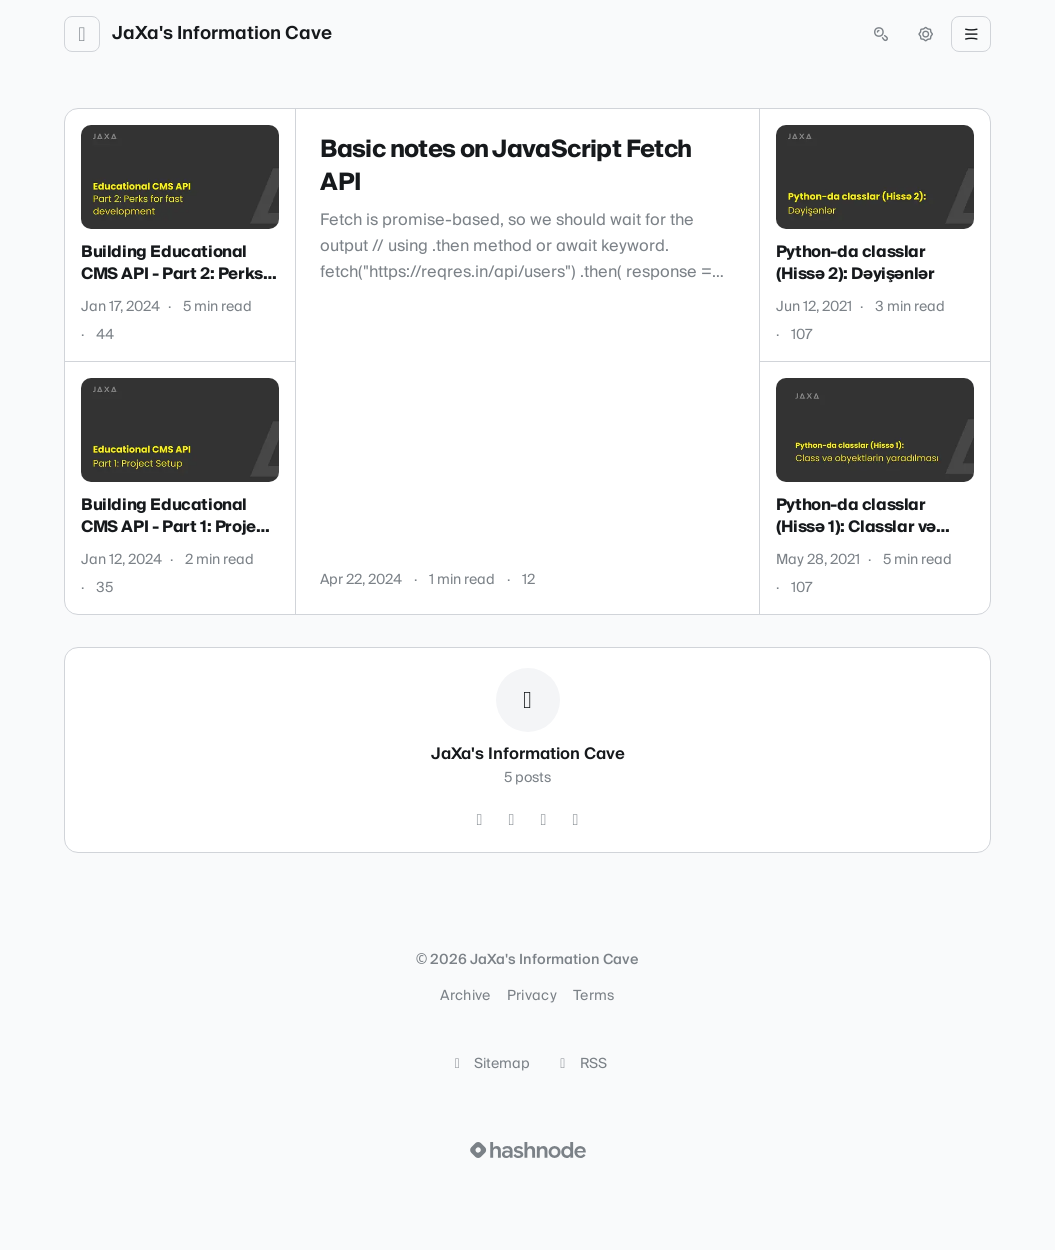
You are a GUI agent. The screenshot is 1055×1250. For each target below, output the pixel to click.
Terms (594, 996)
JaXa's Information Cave (222, 34)
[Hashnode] (576, 820)
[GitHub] (480, 820)
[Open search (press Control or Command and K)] (881, 34)
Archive (465, 996)
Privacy (532, 996)
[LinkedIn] (512, 820)
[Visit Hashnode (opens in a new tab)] (528, 1150)
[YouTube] (544, 820)
